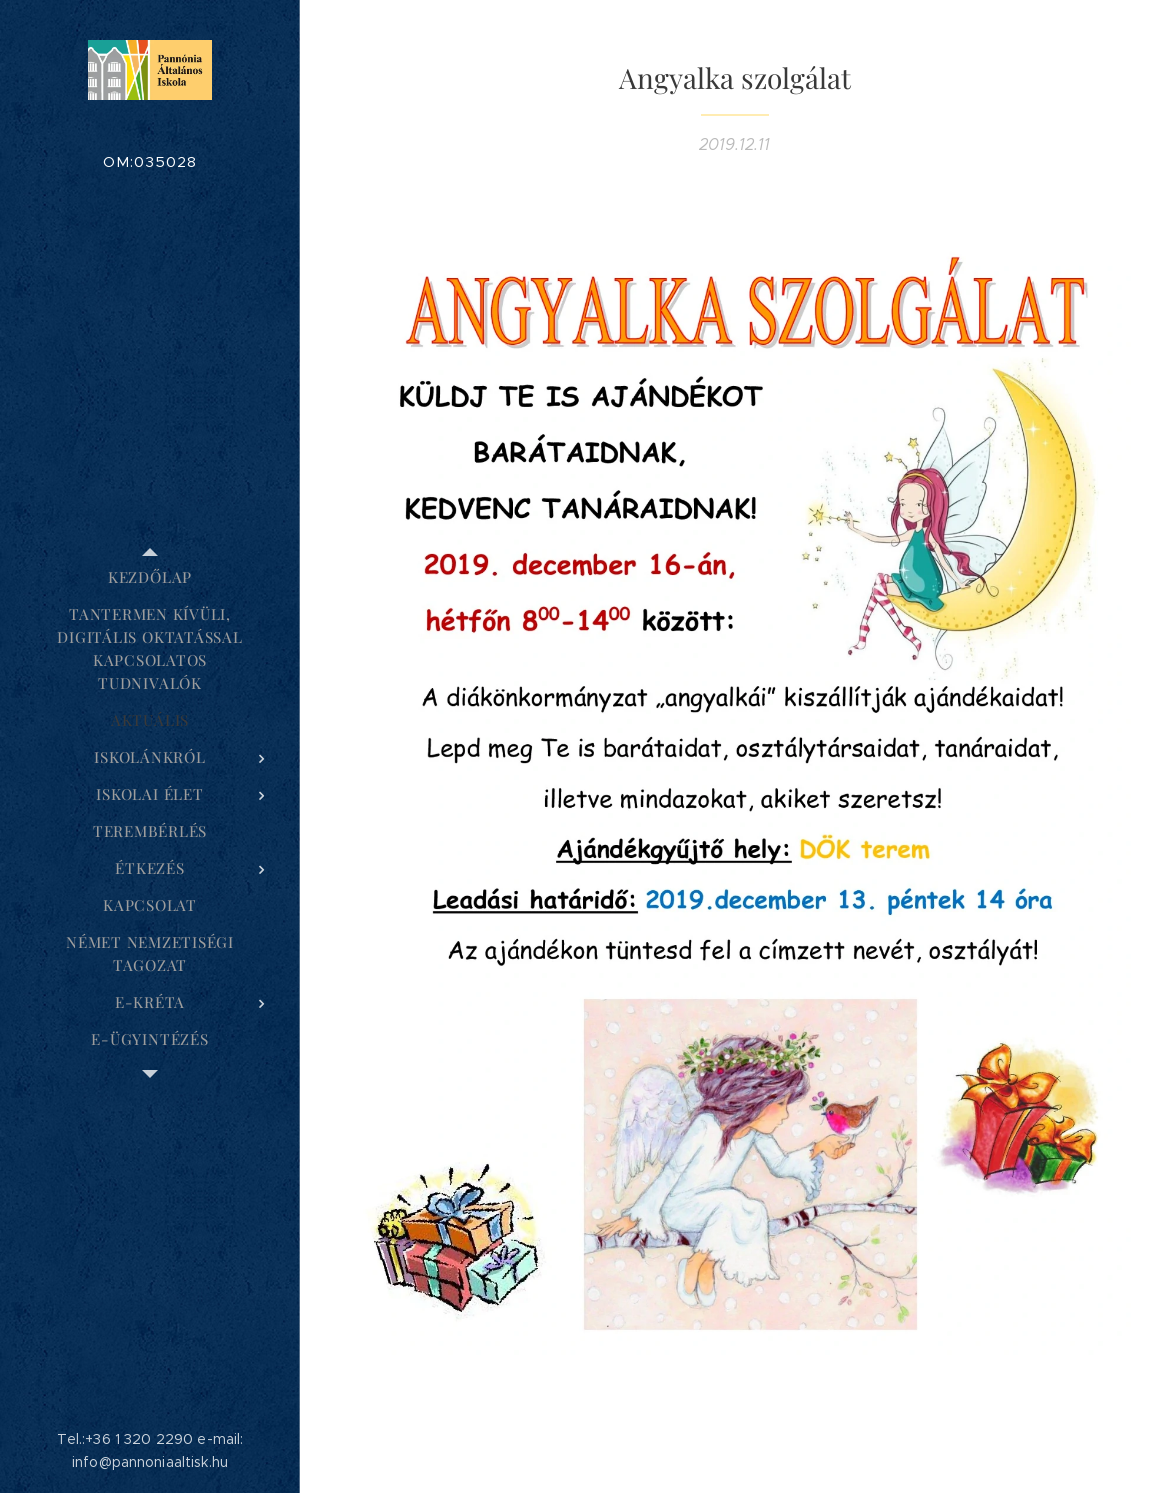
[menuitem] (150, 577)
